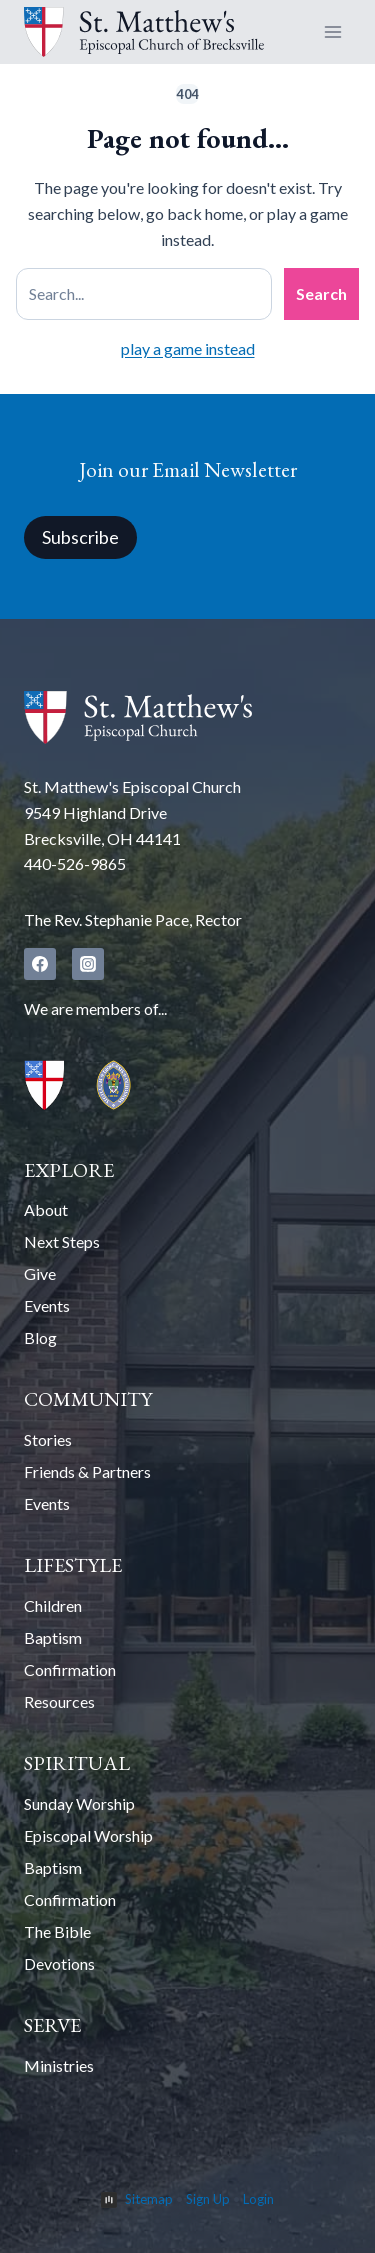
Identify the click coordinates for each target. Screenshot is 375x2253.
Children (53, 1605)
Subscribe (80, 537)
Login (258, 2199)
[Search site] (144, 294)
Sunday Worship (79, 1803)
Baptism (53, 1637)
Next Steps (62, 1241)
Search (321, 293)
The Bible (57, 1931)
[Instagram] (88, 964)
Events (47, 1305)
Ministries (59, 2065)
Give (40, 1273)
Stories (48, 1439)
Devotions (59, 1963)
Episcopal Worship (88, 1835)
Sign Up (208, 2199)
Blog (40, 1337)
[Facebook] (40, 964)
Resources (59, 1701)
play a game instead (188, 348)
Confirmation (70, 1669)
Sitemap (149, 2199)
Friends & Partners (87, 1471)
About (46, 1209)
